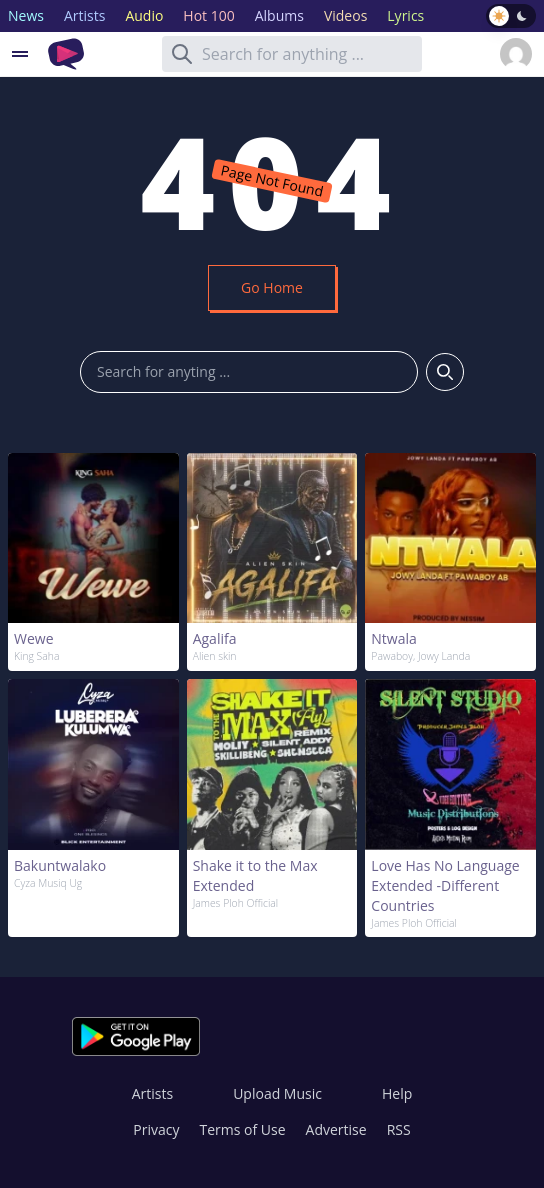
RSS (399, 1129)
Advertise (336, 1129)
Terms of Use (243, 1129)
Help (397, 1093)
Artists (152, 1093)
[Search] (182, 54)
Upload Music (277, 1093)
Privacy (156, 1129)
